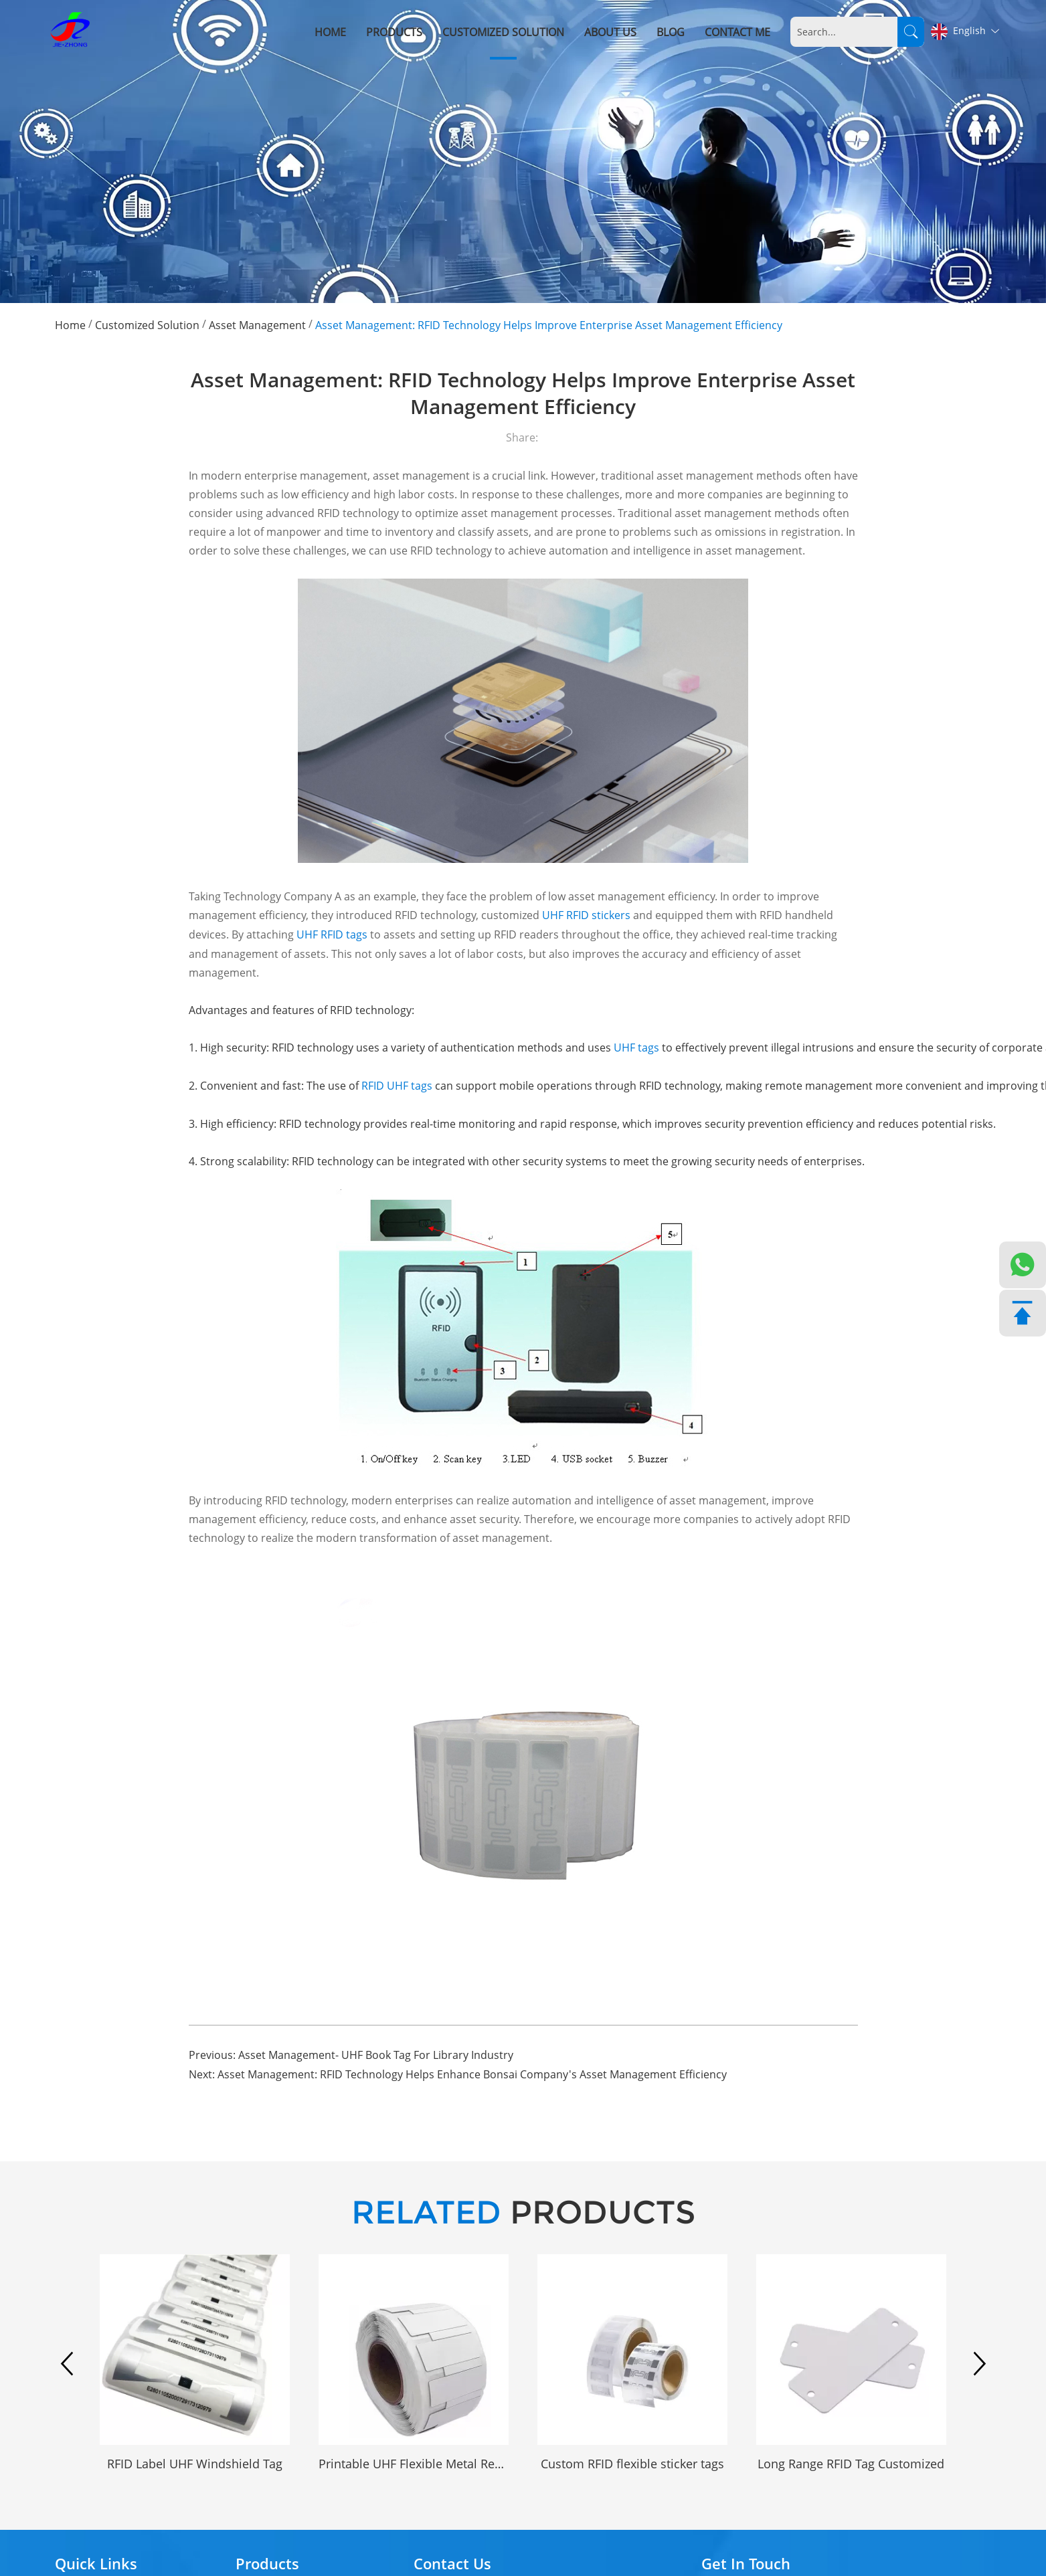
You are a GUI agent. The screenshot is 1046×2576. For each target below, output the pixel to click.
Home (331, 32)
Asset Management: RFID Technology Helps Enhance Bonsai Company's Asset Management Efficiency (472, 2074)
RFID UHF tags (396, 1085)
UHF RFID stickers (586, 915)
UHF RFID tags (331, 934)
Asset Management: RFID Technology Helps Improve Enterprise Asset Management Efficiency (548, 324)
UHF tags (638, 1047)
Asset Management (257, 324)
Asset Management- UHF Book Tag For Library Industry (375, 2055)
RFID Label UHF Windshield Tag (194, 2463)
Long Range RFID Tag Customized (851, 2463)
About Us (611, 32)
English (965, 31)
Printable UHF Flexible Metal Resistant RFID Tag (414, 2463)
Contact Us (452, 2562)
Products (395, 32)
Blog (671, 32)
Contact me (738, 32)
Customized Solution (504, 32)
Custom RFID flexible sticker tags (632, 2463)
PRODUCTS (523, 2212)
